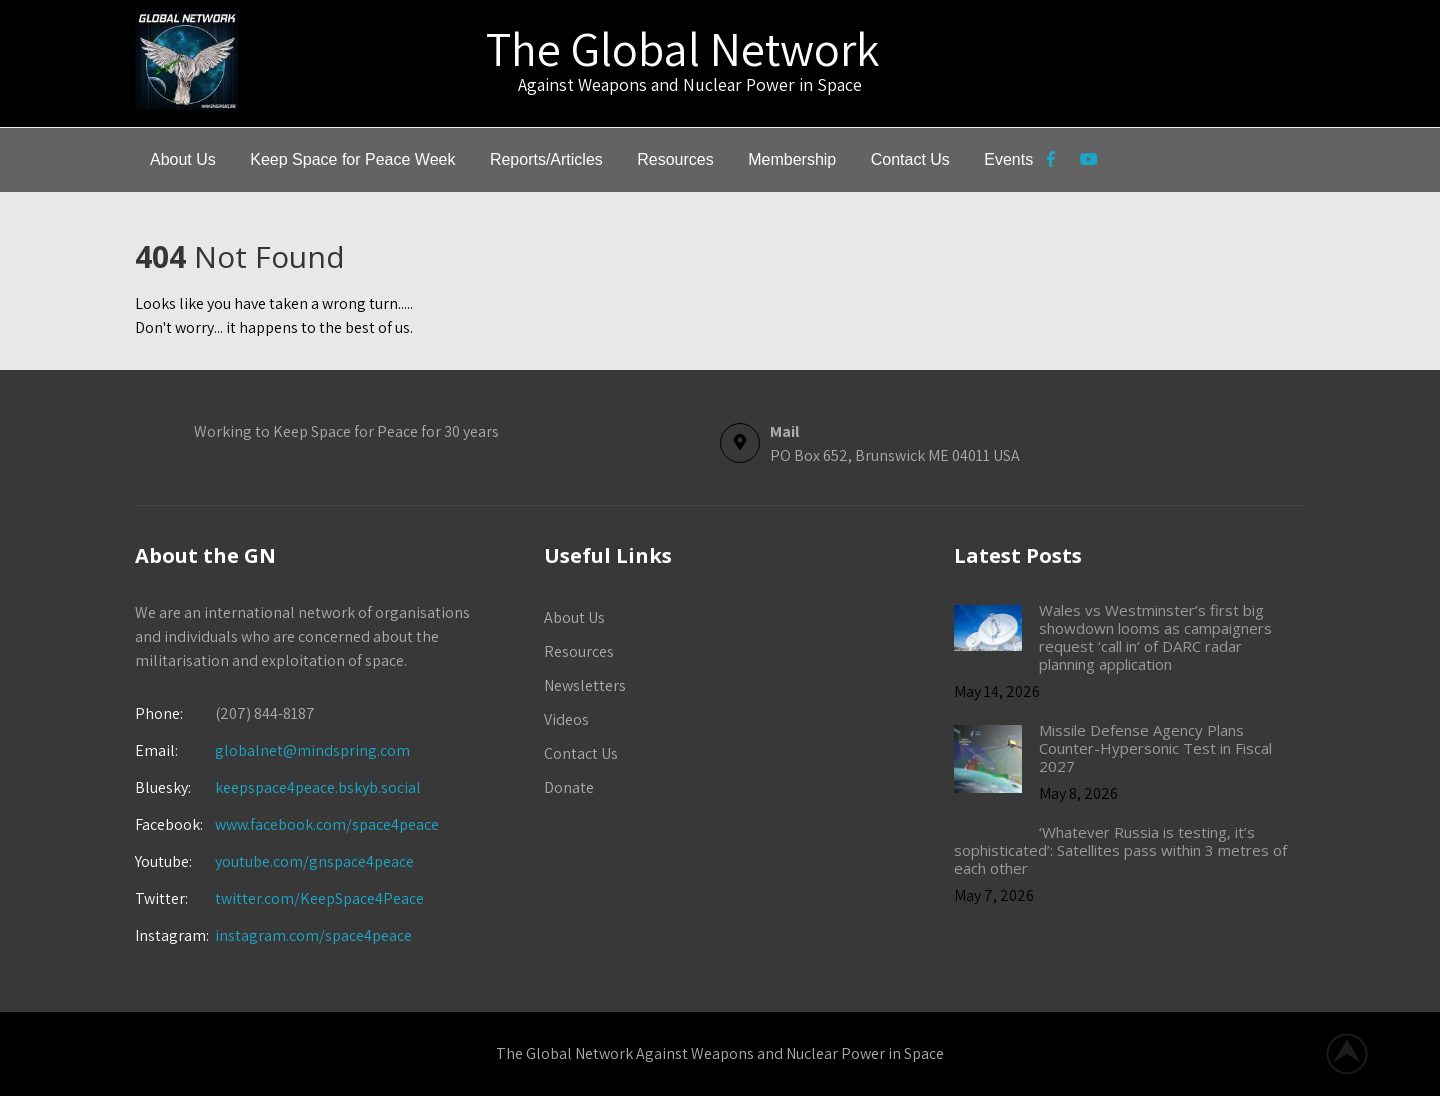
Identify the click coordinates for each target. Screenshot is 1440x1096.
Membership (792, 159)
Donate (569, 787)
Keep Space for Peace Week (352, 159)
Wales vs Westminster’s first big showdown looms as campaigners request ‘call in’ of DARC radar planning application (1155, 637)
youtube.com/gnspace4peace (314, 861)
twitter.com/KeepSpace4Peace (319, 898)
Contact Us (910, 159)
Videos (566, 719)
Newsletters (585, 685)
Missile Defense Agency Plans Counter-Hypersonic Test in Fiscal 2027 (1155, 748)
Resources (675, 159)
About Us (183, 159)
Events (1008, 159)
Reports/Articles (546, 159)
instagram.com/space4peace (313, 935)
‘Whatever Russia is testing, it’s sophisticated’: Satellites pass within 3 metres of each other (1120, 850)
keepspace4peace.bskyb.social (318, 787)
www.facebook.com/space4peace (327, 824)
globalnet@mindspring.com (272, 750)
